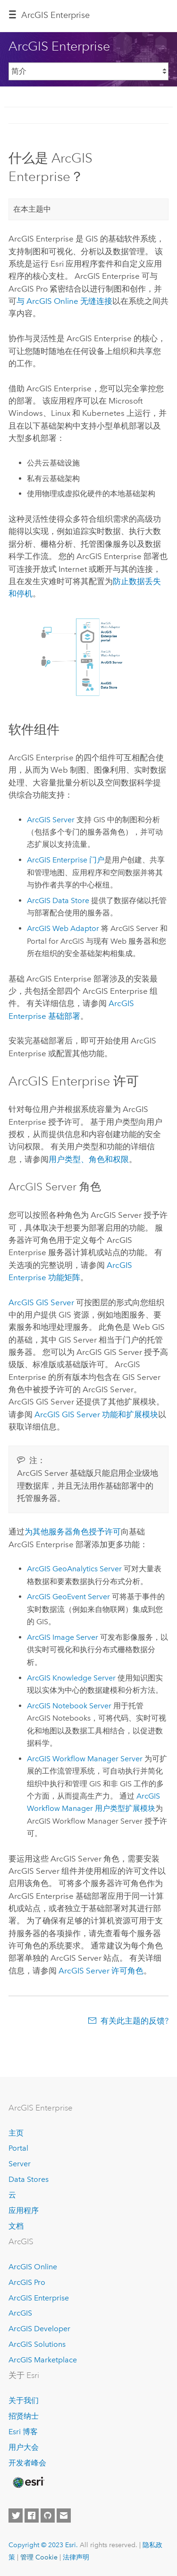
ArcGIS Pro (26, 2282)
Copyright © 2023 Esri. (43, 2545)
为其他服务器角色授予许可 (73, 1531)
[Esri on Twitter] (15, 2515)
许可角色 (101, 1970)
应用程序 (23, 2210)
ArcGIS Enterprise (55, 15)
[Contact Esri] (64, 2515)
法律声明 (76, 2557)
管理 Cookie (39, 2557)
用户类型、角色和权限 (89, 1159)
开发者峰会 (27, 2462)
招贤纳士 (23, 2416)
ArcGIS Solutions (37, 2344)
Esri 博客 (23, 2431)
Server (19, 2163)
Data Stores (28, 2179)
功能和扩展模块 (96, 1414)
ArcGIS (20, 2313)
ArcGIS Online (32, 2266)
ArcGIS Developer (39, 2328)
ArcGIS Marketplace (42, 2359)
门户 (65, 859)
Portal (18, 2148)
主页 (16, 2132)
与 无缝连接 (64, 301)
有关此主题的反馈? (135, 2020)
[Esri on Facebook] (32, 2515)
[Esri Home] (27, 2482)
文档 (16, 2226)
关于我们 (23, 2400)
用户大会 (23, 2447)
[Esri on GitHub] (48, 2515)
